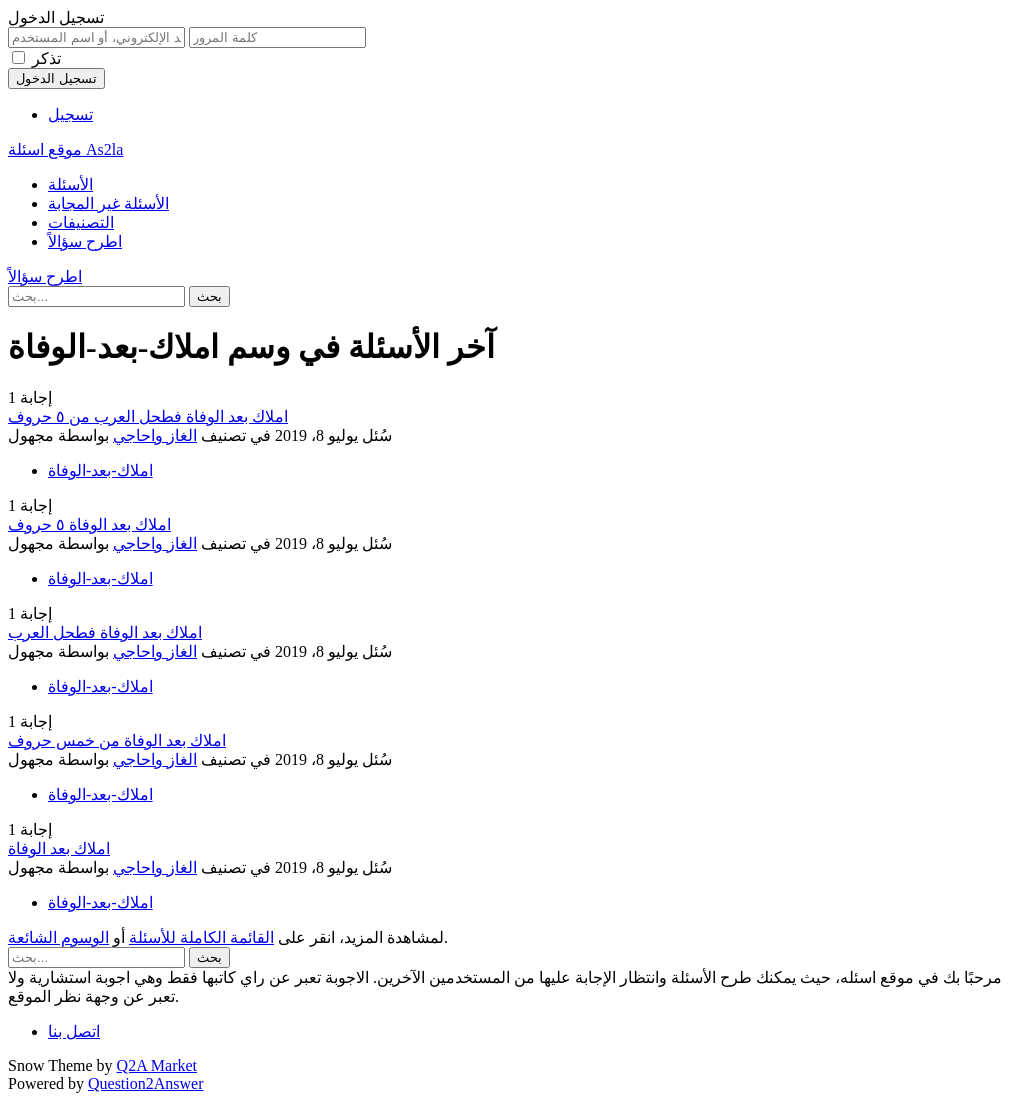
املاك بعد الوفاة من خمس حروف (117, 740)
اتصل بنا (74, 1031)
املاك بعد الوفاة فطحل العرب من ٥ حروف (148, 416)
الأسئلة (70, 184)
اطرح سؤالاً (85, 241)
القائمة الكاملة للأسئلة (201, 937)
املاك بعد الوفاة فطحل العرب (105, 632)
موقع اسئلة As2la (65, 149)
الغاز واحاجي (155, 435)
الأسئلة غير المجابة (108, 203)
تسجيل (70, 114)
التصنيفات (81, 222)
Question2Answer (146, 1083)
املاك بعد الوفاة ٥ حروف (89, 524)
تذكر (46, 58)
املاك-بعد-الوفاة (100, 470)
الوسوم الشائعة (58, 937)
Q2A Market (157, 1065)
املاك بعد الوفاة (59, 848)
